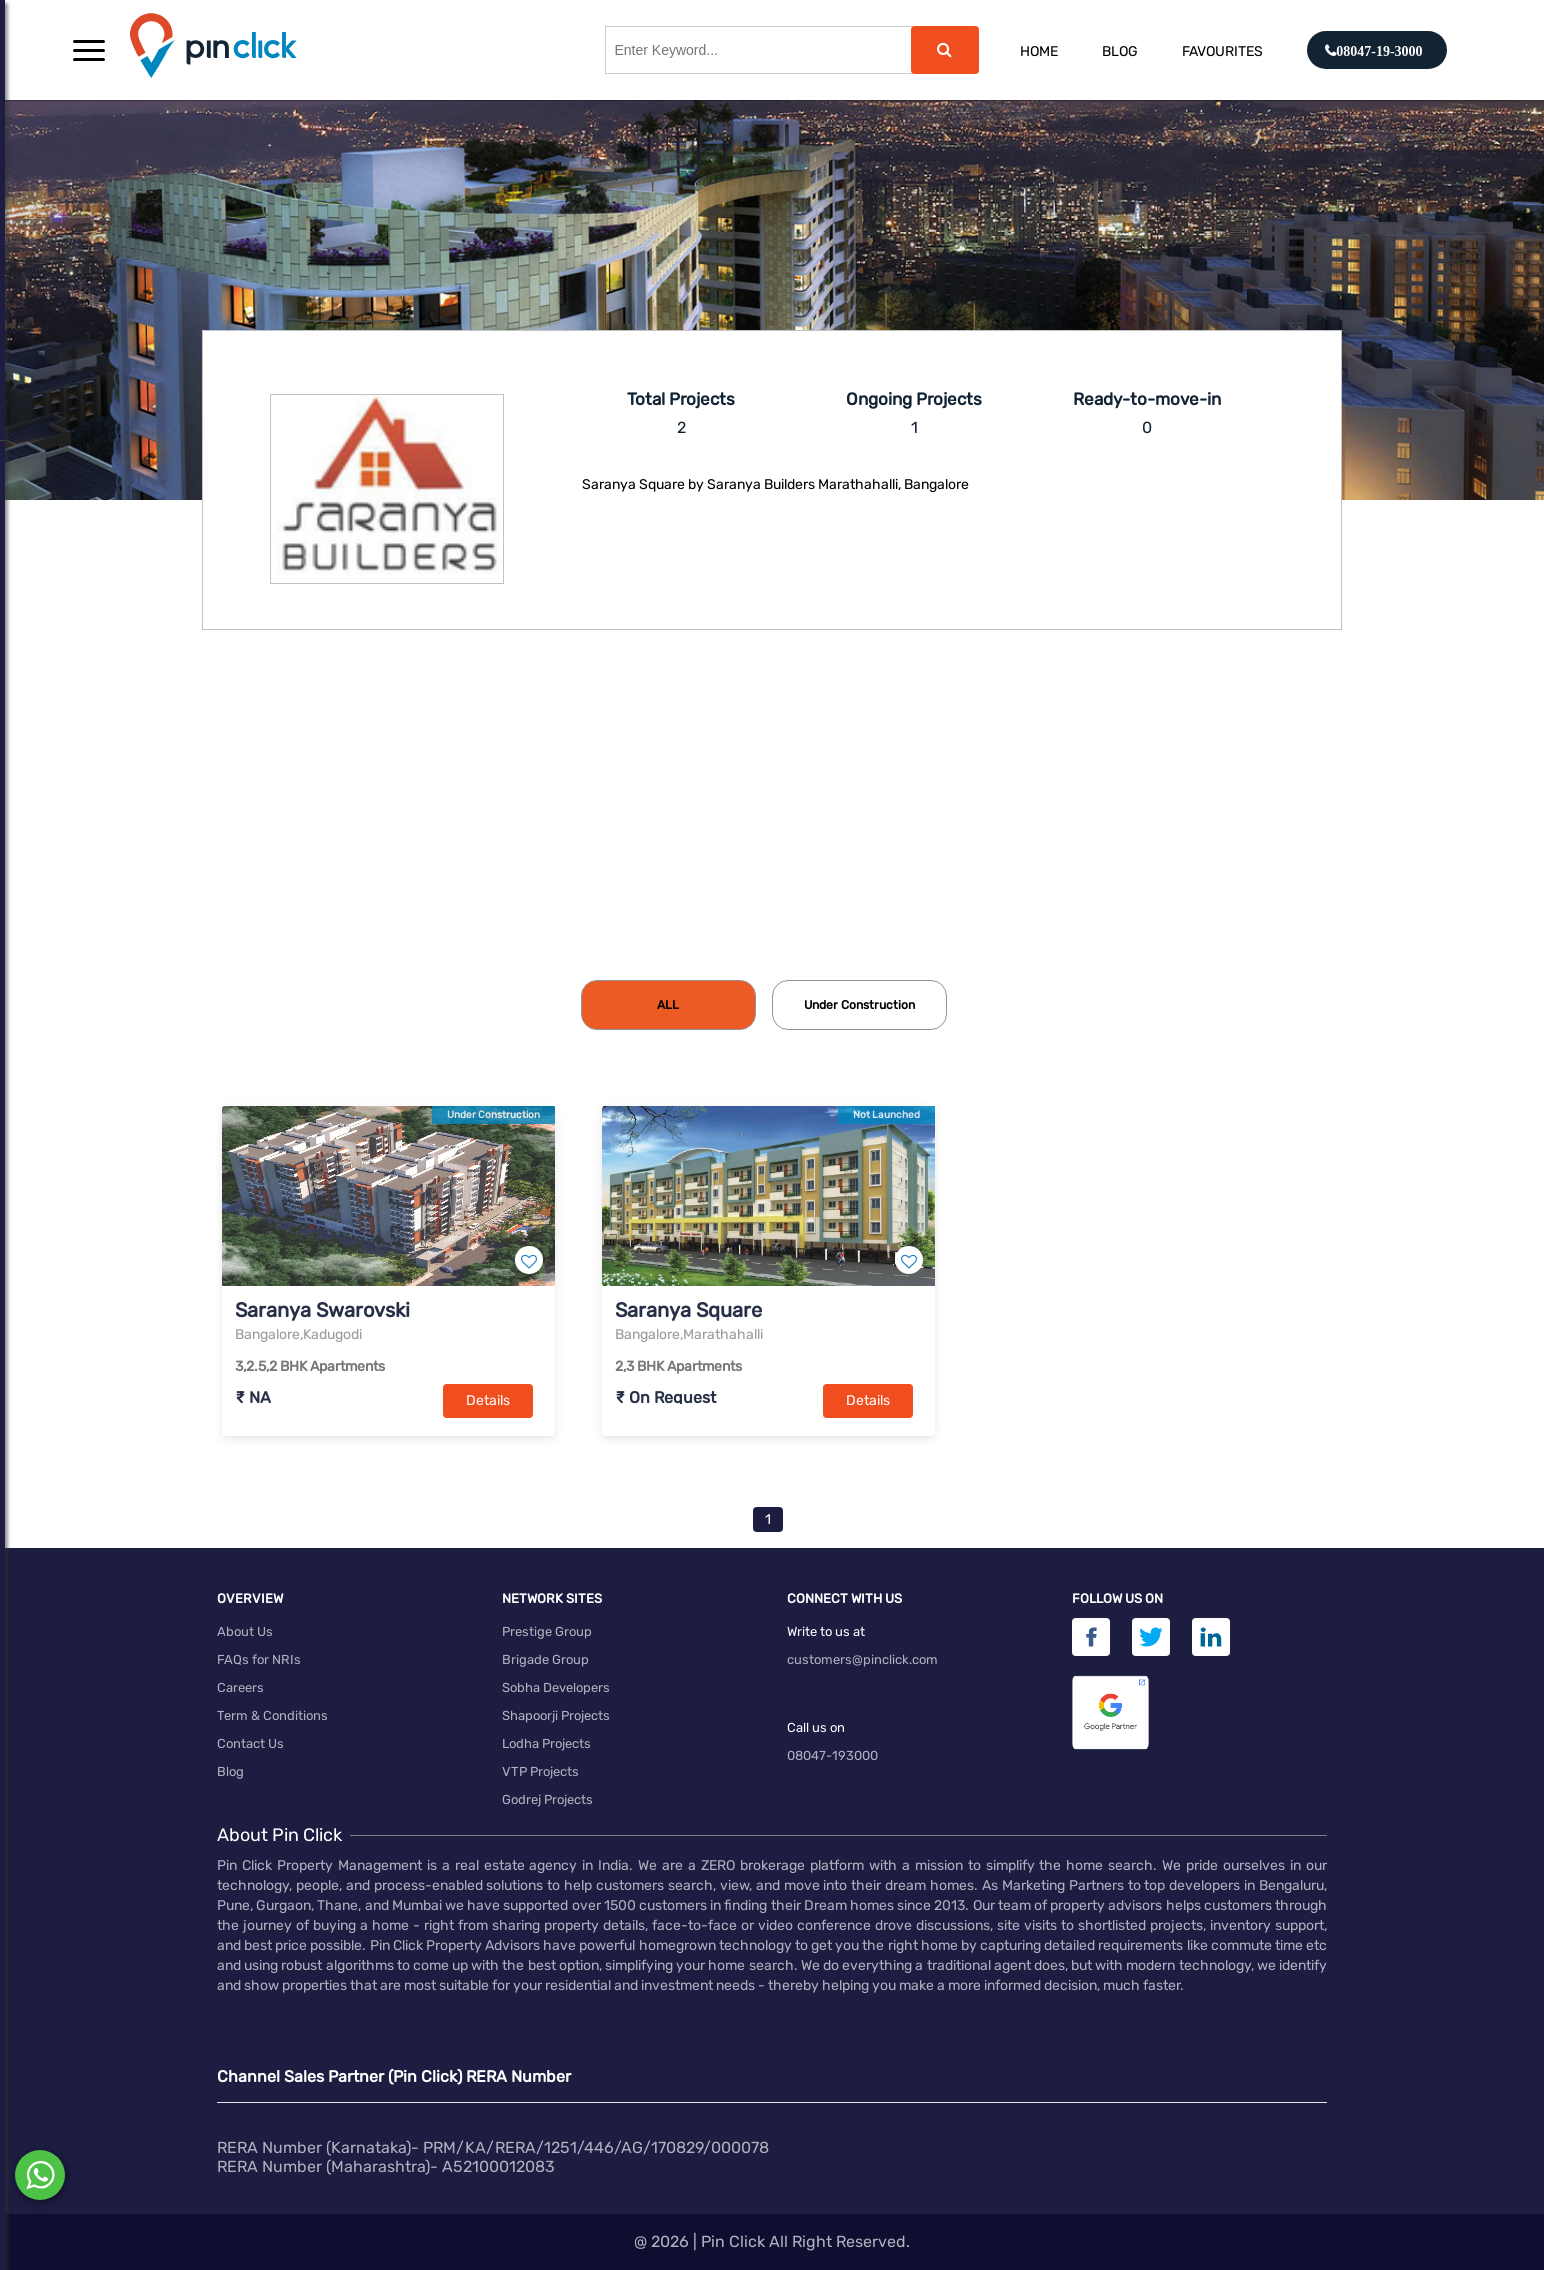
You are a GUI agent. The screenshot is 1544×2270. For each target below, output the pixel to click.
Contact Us (250, 1743)
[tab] (668, 1005)
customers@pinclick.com (862, 1659)
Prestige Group (547, 1631)
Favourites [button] (1222, 51)
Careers (240, 1687)
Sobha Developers (556, 1687)
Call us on (816, 1727)
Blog (1120, 51)
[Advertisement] (772, 830)
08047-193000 (832, 1755)
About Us (245, 1631)
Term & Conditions (272, 1715)
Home (1039, 51)
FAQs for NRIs (259, 1659)
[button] (89, 50)
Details (488, 1400)
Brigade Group (545, 1659)
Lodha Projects (546, 1743)
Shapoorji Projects (556, 1715)
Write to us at (826, 1631)
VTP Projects (540, 1771)
